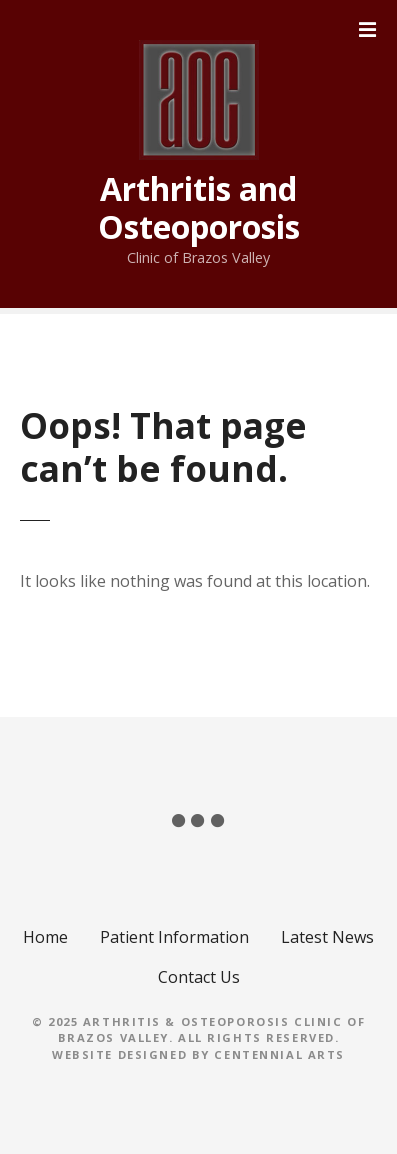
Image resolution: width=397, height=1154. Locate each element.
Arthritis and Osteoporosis (199, 207)
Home (45, 937)
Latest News (327, 937)
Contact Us (199, 977)
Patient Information (174, 937)
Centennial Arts (279, 1054)
